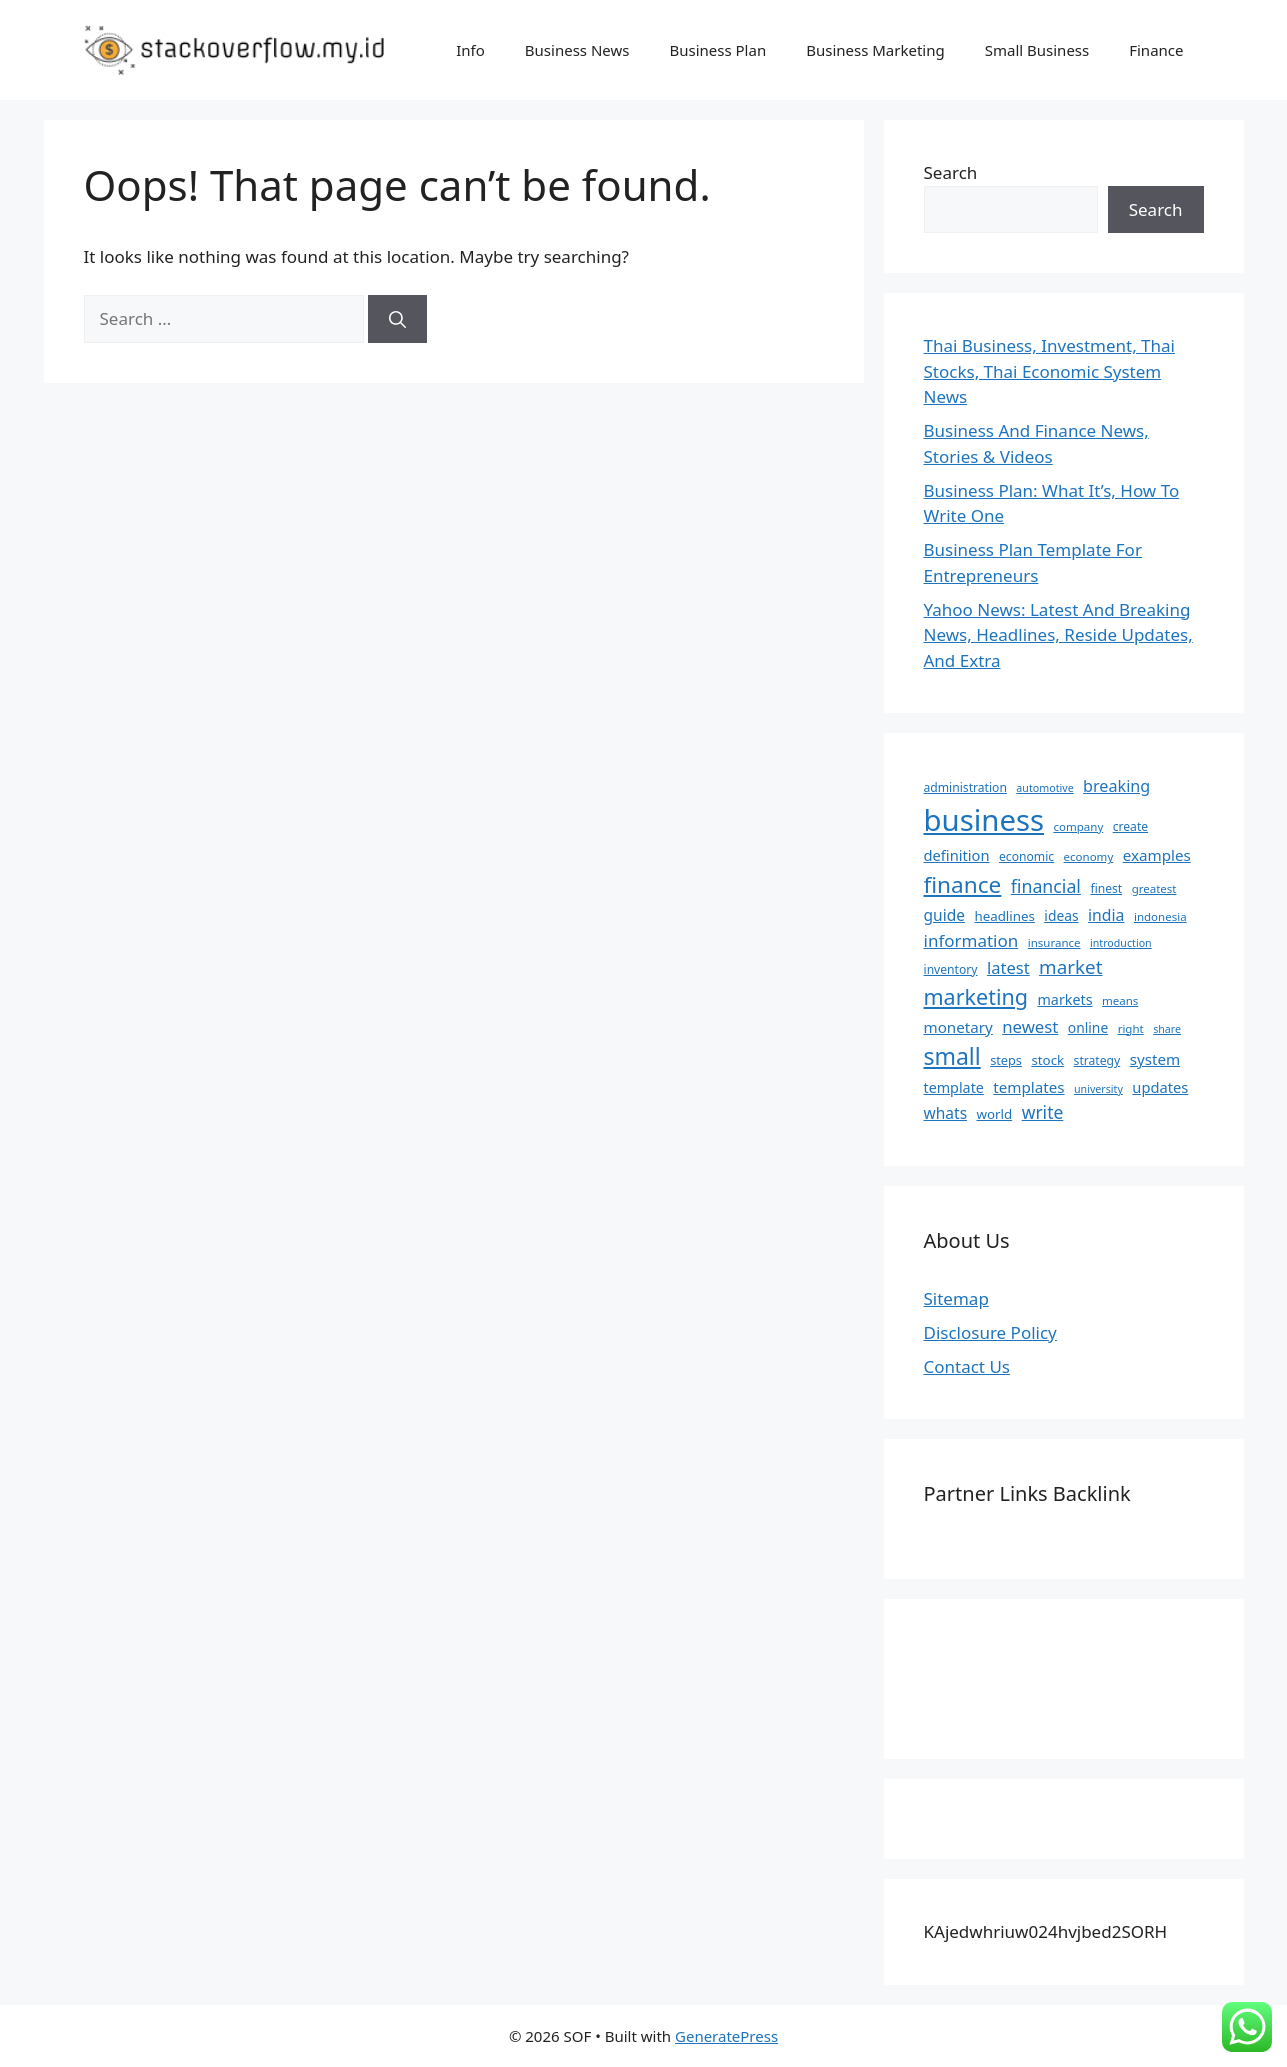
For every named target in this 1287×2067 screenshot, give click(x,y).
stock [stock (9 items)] (1047, 1060)
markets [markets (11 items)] (1064, 999)
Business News (577, 50)
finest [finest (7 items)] (1106, 888)
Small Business (1037, 50)
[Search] (397, 319)
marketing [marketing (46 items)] (976, 996)
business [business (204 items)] (984, 820)
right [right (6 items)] (1131, 1028)
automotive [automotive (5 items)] (1044, 788)
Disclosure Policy (990, 1332)
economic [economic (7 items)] (1026, 856)
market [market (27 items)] (1070, 967)
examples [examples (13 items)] (1157, 855)
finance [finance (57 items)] (963, 884)
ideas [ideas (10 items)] (1061, 915)
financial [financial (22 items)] (1046, 886)
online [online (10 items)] (1088, 1027)
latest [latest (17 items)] (1008, 967)
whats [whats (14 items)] (946, 1113)
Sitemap (956, 1298)
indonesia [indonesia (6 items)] (1160, 916)
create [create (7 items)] (1130, 826)
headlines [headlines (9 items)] (1004, 916)
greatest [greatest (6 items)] (1154, 888)
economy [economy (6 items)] (1089, 856)
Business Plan (717, 50)
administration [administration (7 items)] (965, 787)
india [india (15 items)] (1106, 915)
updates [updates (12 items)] (1160, 1087)
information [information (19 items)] (971, 940)
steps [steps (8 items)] (1006, 1060)
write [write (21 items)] (1043, 1112)
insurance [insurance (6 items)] (1054, 942)
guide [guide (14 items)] (944, 915)
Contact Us (967, 1366)
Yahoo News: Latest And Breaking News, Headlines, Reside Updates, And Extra (1058, 635)
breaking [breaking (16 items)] (1116, 786)
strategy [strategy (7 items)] (1097, 1060)
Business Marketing (875, 50)
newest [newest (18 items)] (1030, 1026)
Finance (1156, 50)
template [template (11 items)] (954, 1087)
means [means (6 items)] (1120, 1000)
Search (951, 172)
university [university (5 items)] (1098, 1089)
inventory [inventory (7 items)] (951, 969)
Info (470, 50)
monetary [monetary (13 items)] (958, 1027)
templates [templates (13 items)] (1028, 1087)
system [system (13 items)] (1155, 1059)
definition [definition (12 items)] (957, 855)
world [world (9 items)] (995, 1114)
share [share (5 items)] (1167, 1029)
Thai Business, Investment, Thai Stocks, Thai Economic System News (1050, 371)
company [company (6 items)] (1078, 826)
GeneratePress (726, 2036)
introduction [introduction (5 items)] (1121, 943)
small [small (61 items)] (952, 1056)
